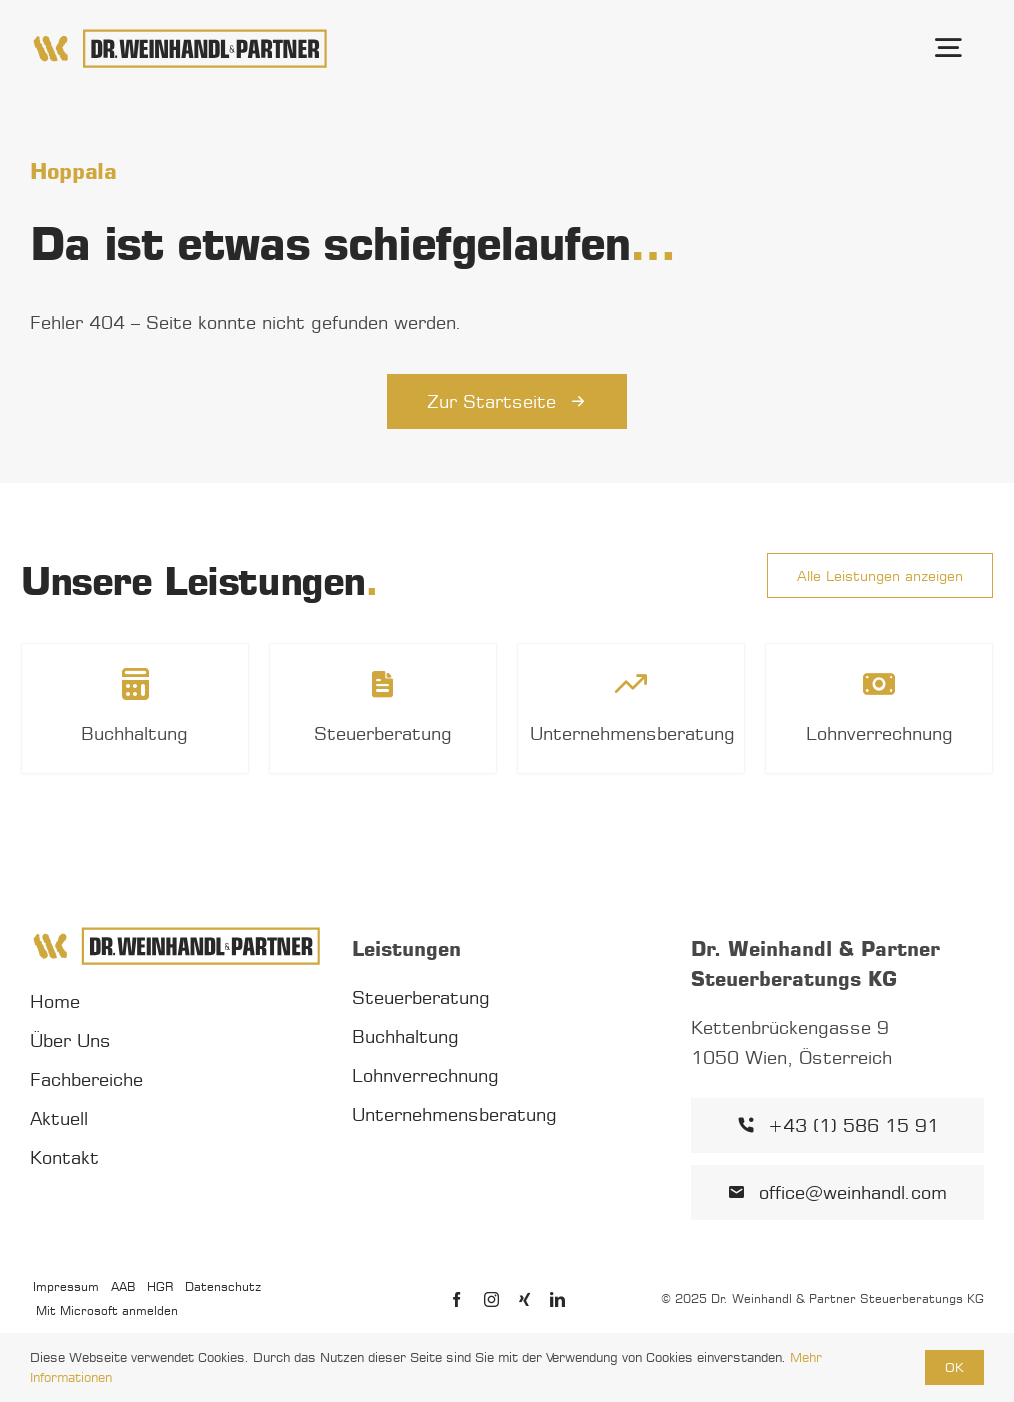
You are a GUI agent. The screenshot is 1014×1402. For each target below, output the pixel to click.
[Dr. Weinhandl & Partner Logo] (180, 35)
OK (954, 1367)
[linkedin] (557, 1299)
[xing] (524, 1299)
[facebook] (456, 1299)
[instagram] (491, 1299)
